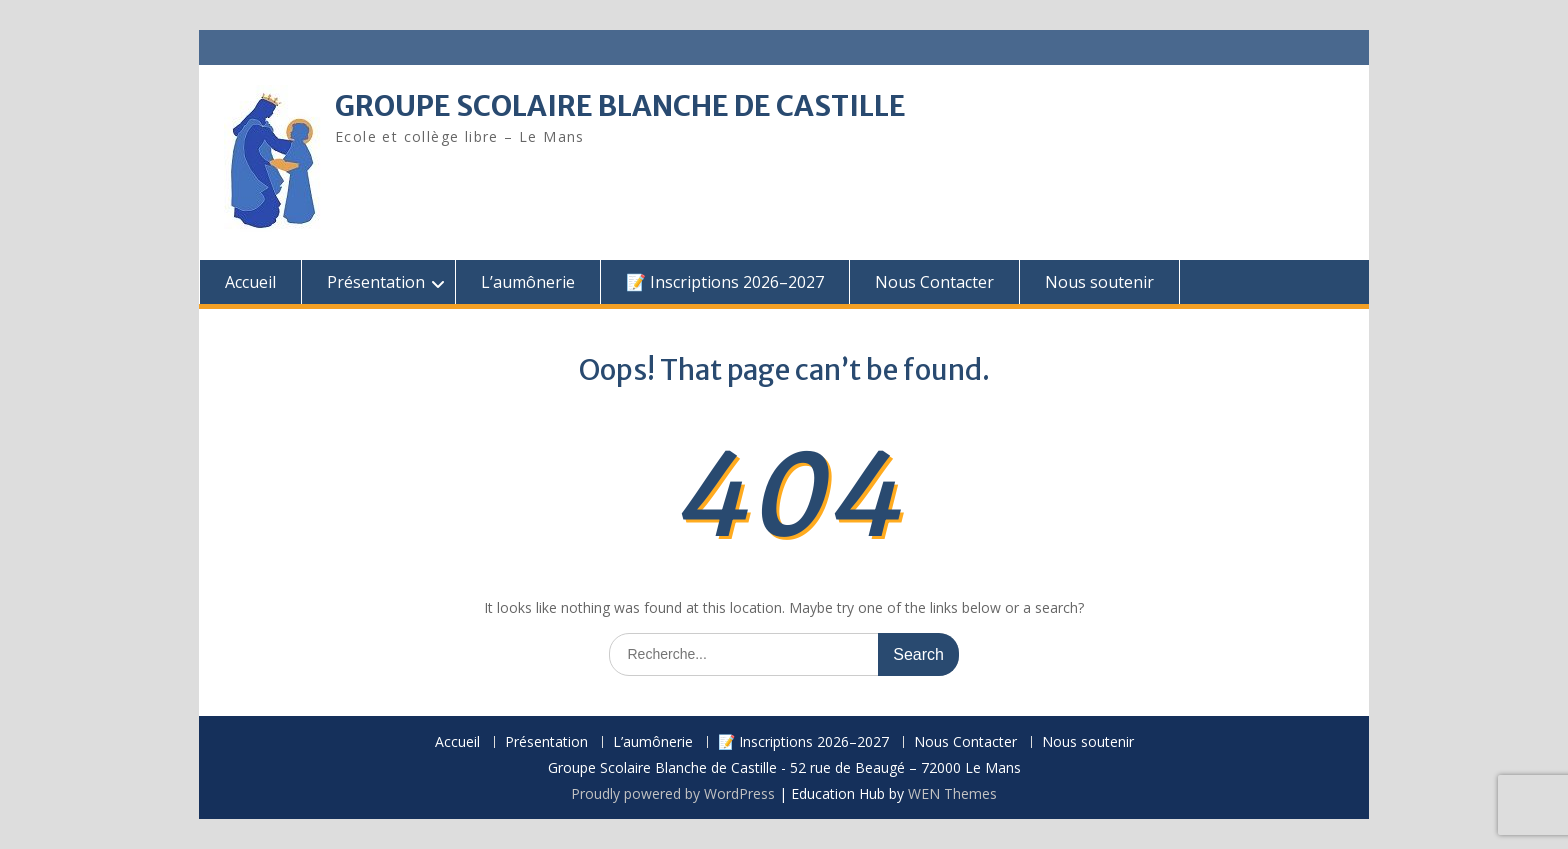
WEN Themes (952, 793)
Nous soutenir (1099, 282)
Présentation (376, 282)
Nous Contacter (934, 282)
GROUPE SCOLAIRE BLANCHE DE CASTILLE (620, 106)
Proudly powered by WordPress (673, 793)
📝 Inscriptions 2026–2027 (725, 282)
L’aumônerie (528, 282)
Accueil (250, 282)
